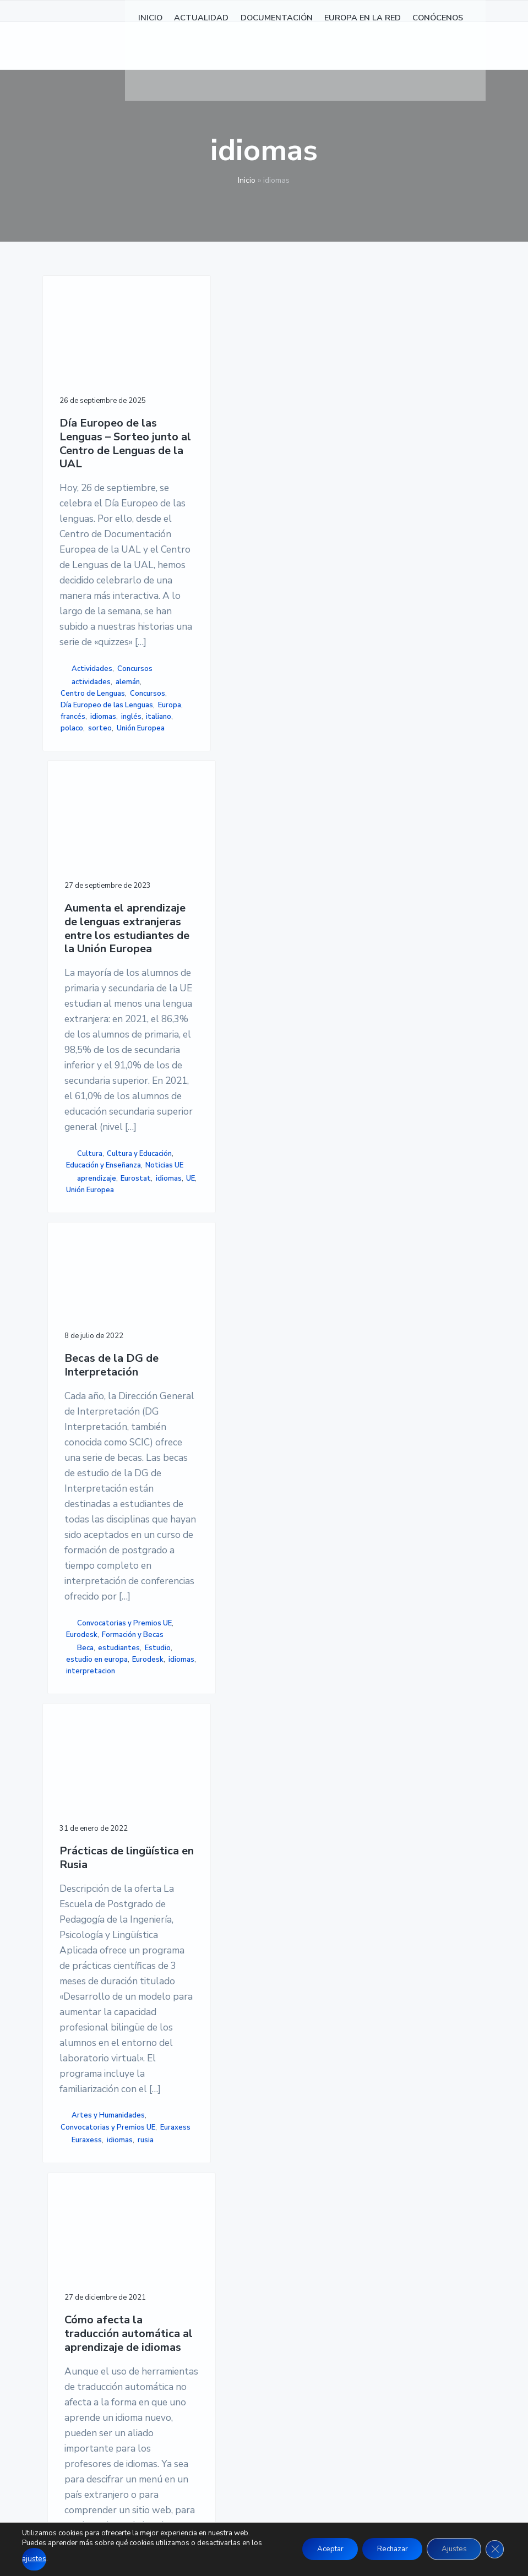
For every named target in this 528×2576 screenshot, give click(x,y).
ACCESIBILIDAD (378, 2311)
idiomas (73, 1072)
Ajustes (450, 2550)
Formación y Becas (289, 1046)
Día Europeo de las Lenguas (86, 1043)
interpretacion (293, 1145)
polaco (102, 1083)
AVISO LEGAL (372, 2271)
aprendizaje (195, 1053)
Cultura (189, 970)
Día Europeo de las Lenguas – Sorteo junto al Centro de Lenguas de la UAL (90, 438)
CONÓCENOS (219, 2350)
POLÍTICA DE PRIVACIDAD (398, 2284)
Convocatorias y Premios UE (296, 1011)
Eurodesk (288, 1028)
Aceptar (315, 2550)
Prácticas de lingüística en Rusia (85, 1318)
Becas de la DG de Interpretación (298, 393)
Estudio (282, 1088)
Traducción (183, 1981)
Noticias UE (187, 1040)
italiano (73, 1083)
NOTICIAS (213, 2284)
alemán (73, 991)
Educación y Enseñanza (184, 1023)
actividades (91, 979)
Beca (288, 1064)
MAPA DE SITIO (376, 2324)
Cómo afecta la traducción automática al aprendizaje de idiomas (193, 1339)
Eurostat (180, 1064)
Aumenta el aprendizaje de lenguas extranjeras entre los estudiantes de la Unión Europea (194, 438)
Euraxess (79, 1956)
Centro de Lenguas (78, 1008)
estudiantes (290, 1076)
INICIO (206, 2271)
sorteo (72, 1095)
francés (104, 1060)
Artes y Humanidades (83, 1904)
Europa (75, 1060)
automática (184, 1958)
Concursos (78, 966)
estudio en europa (287, 1105)
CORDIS (178, 1969)
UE (172, 1076)
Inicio (246, 180)
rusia (99, 1981)
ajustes (33, 2560)
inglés (101, 1072)
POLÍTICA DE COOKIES (391, 2297)
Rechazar (382, 2550)
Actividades (92, 954)
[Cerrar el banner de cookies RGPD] (494, 2550)
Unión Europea (84, 1106)
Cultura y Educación (181, 988)
